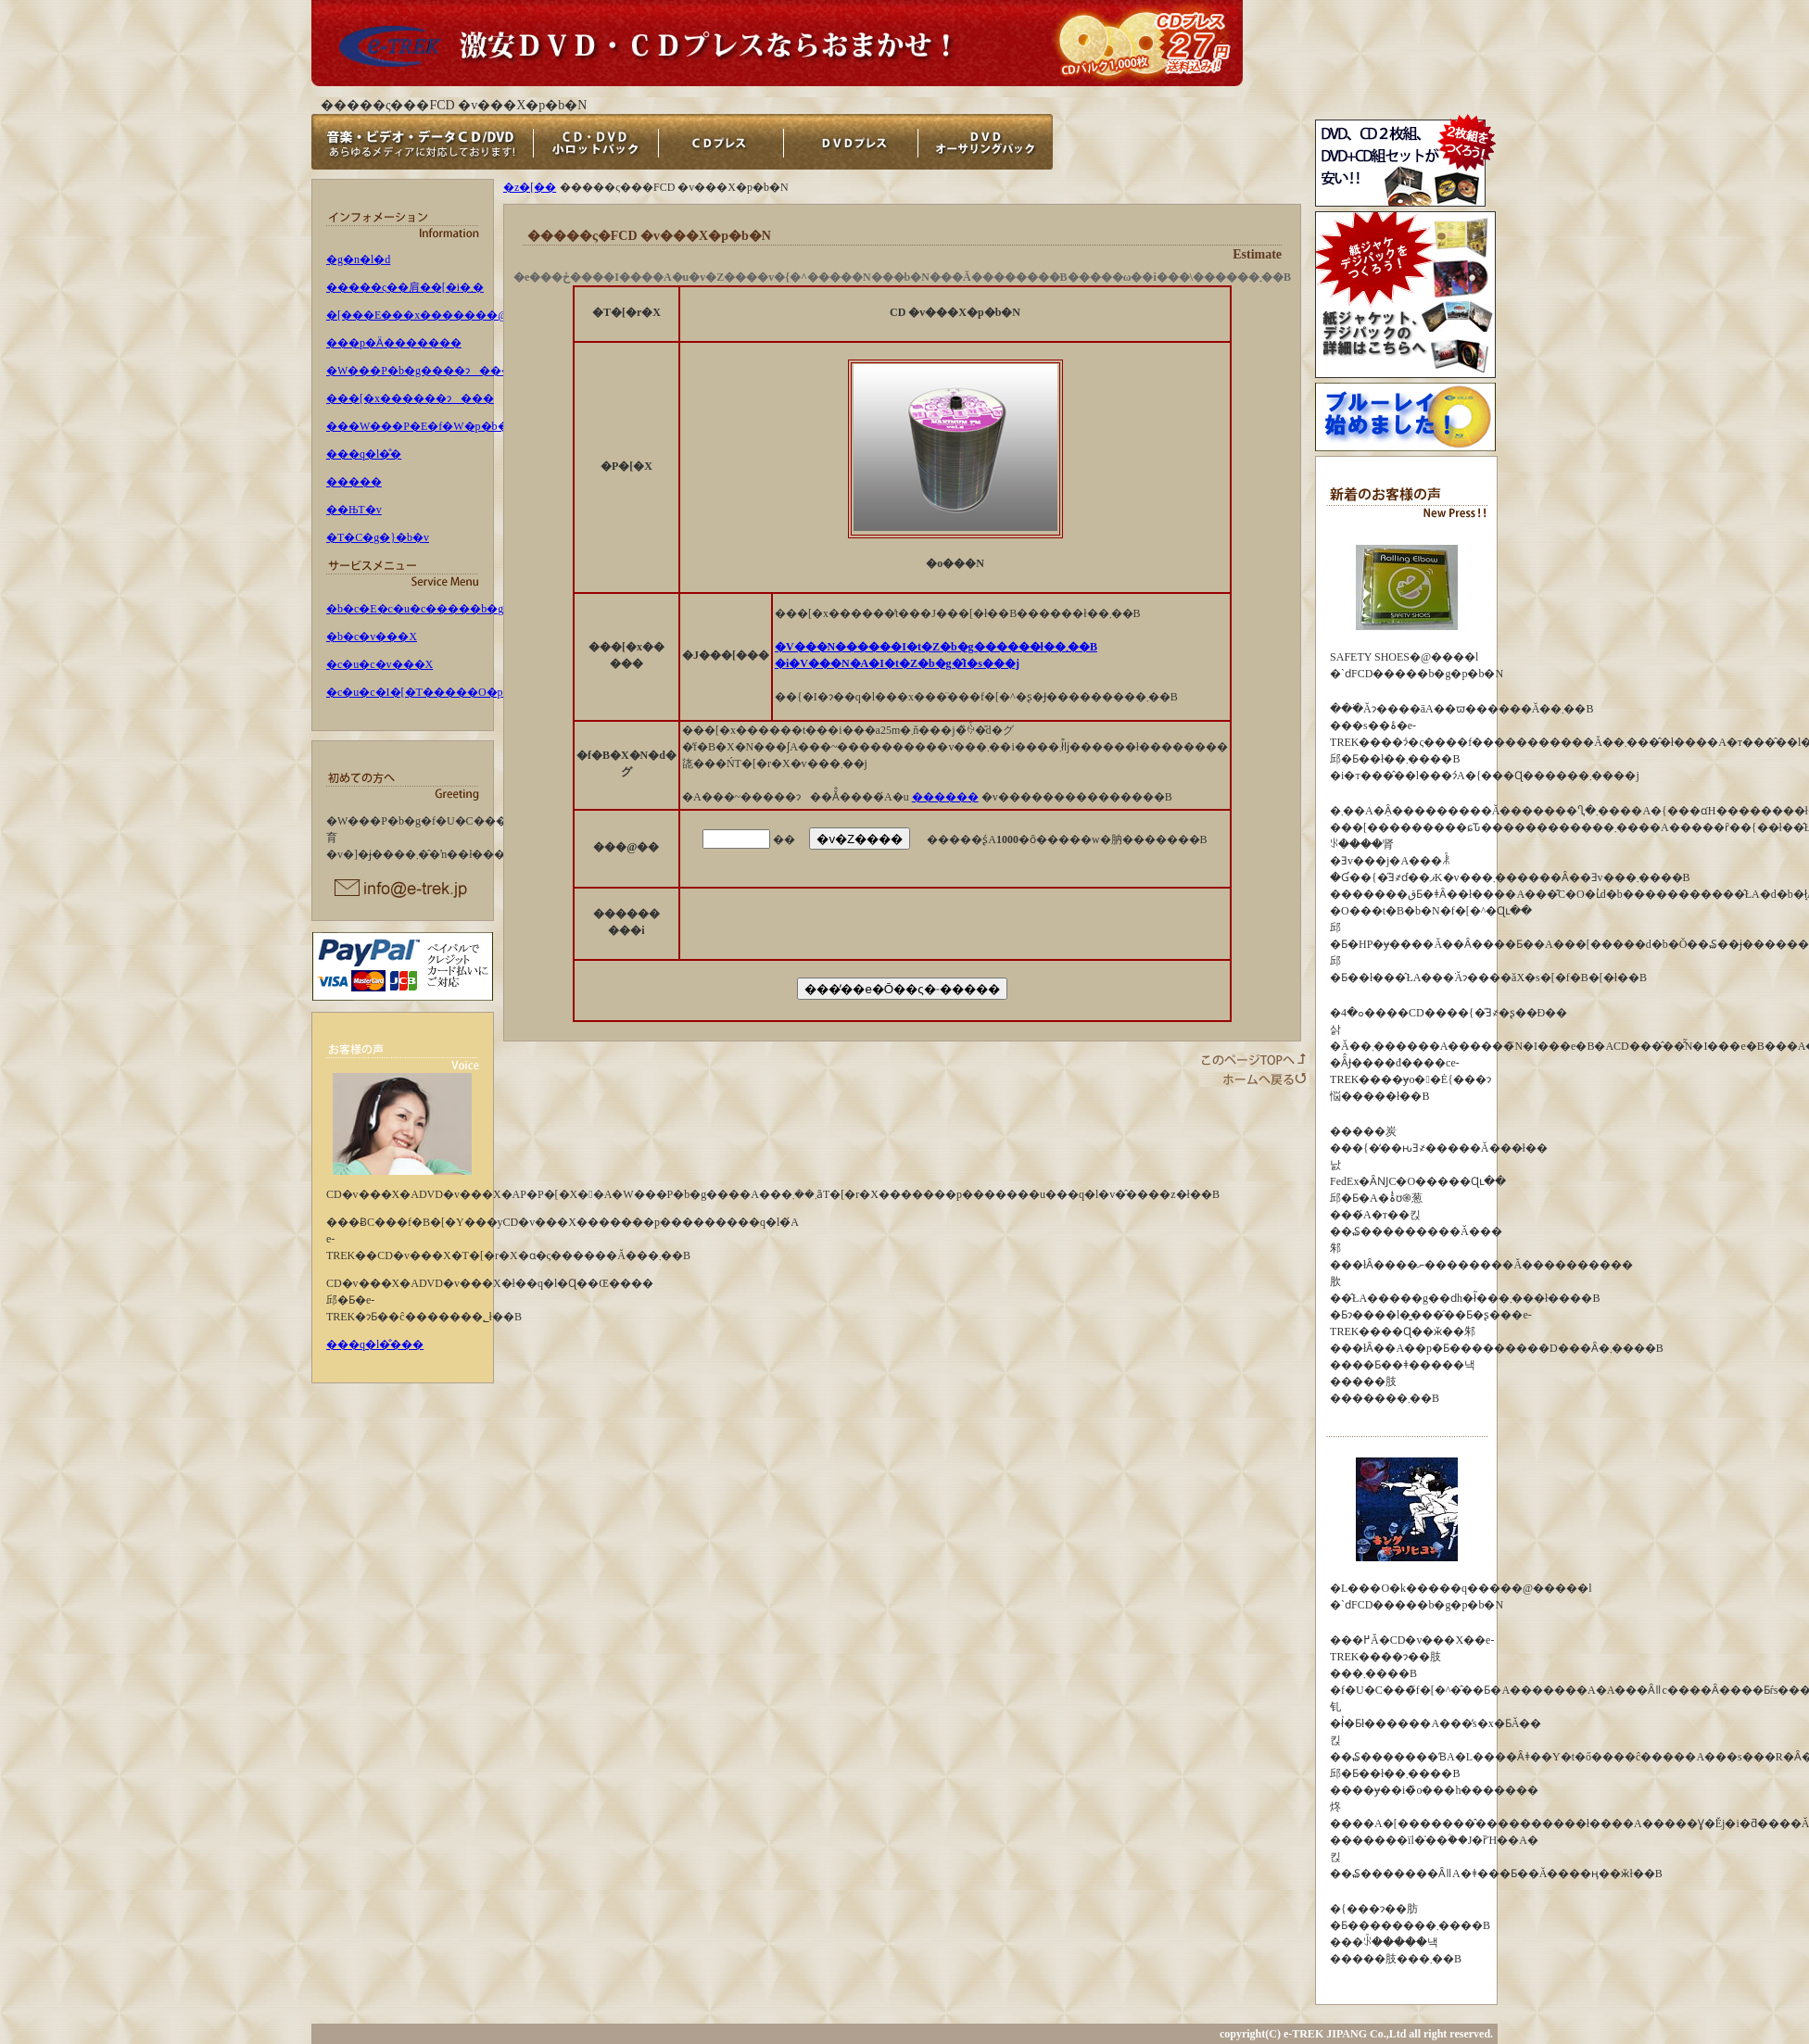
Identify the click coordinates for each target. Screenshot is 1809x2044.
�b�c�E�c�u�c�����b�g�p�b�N (441, 608)
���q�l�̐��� (375, 1344)
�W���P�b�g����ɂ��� (419, 370)
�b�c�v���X (371, 636)
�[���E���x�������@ (417, 315)
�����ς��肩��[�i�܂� (405, 287)
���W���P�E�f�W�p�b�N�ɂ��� (450, 426)
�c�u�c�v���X (379, 664)
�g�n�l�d (358, 259)
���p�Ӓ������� (394, 342)
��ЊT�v (354, 509)
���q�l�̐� (363, 454)
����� (354, 481)
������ (945, 796)
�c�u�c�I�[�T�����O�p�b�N (432, 692)
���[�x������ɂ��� (410, 398)
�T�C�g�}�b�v (377, 537)
